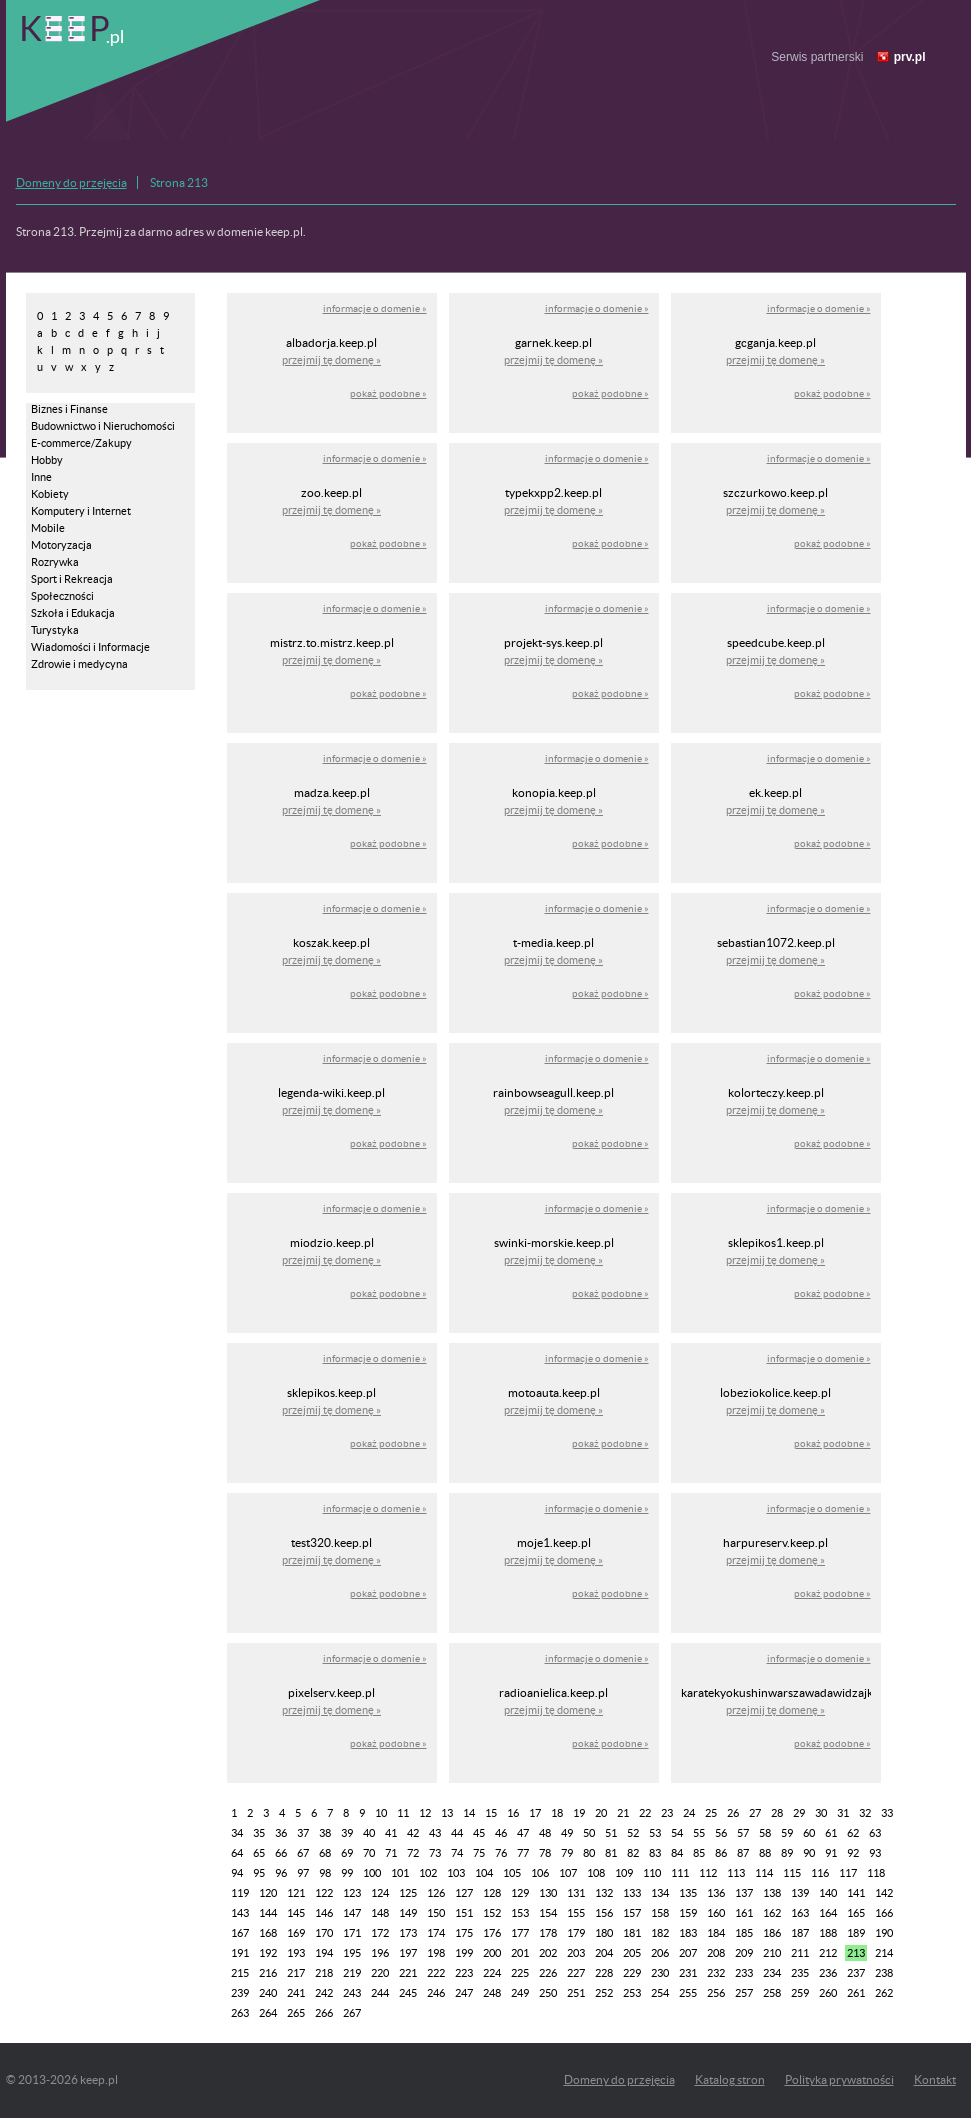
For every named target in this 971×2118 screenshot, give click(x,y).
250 (548, 1993)
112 (708, 1873)
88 (765, 1853)
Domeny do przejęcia (71, 182)
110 (652, 1873)
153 (520, 1913)
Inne (41, 477)
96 (281, 1873)
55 (699, 1833)
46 (501, 1833)
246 (436, 1993)
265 (296, 2013)
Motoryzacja (61, 545)
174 (436, 1933)
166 (884, 1913)
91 (831, 1853)
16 (513, 1813)
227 (576, 1973)
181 (632, 1933)
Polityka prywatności (839, 2079)
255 (688, 1993)
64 (237, 1853)
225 (520, 1973)
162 (772, 1913)
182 (660, 1933)
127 (464, 1893)
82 (633, 1853)
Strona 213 (179, 182)
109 (624, 1873)
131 (576, 1893)
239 (240, 1993)
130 (548, 1893)
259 (800, 1993)
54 (677, 1833)
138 (772, 1893)
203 (576, 1953)
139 (800, 1893)
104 (484, 1873)
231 (688, 1973)
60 (809, 1833)
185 (744, 1933)
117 (848, 1873)
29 (799, 1813)
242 (324, 1993)
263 (240, 2013)
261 (856, 1993)
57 (743, 1833)
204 (604, 1953)
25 (711, 1813)
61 (831, 1833)
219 (352, 1973)
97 (303, 1873)
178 (548, 1933)
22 (645, 1813)
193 (296, 1953)
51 (611, 1833)
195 (352, 1953)
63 (875, 1833)
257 (744, 1993)
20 (601, 1813)
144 (268, 1913)
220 (380, 1973)
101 (400, 1873)
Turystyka (55, 630)
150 (436, 1913)
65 (259, 1853)
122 (324, 1893)
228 (604, 1973)
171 (352, 1933)
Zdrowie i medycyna (79, 664)
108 (596, 1873)
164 (828, 1913)
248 (492, 1993)
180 (604, 1933)
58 (765, 1833)
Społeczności (62, 596)
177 (520, 1933)
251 (576, 1993)
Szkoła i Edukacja (73, 613)
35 (259, 1833)
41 (391, 1833)
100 (372, 1873)
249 (520, 1993)
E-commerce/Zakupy (81, 443)
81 (611, 1853)
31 (843, 1813)
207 (688, 1953)
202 (548, 1953)
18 (557, 1813)
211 (800, 1953)
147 (352, 1913)
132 (604, 1893)
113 (736, 1873)
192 (268, 1953)
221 (408, 1973)
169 (296, 1933)
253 (632, 1993)
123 (352, 1893)
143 (240, 1913)
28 (777, 1813)
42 (413, 1833)
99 (347, 1873)
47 (523, 1833)
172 (380, 1933)
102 (428, 1873)
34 (237, 1833)
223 (464, 1973)
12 (425, 1813)
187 (800, 1933)
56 (721, 1833)
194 (324, 1953)
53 (655, 1833)
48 (545, 1833)
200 (492, 1953)
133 (632, 1893)
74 (457, 1853)
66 (281, 1853)
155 (576, 1913)
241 (296, 1993)
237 (856, 1973)
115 (792, 1873)
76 (501, 1853)
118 (876, 1873)
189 (856, 1933)
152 (492, 1913)
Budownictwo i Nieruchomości (103, 426)
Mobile (48, 528)
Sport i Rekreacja (72, 579)
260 (828, 1993)
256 (716, 1993)
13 (447, 1813)
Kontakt (935, 2079)
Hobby (47, 460)
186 (772, 1933)
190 (884, 1933)
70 (369, 1853)
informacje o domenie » (375, 308)
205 (632, 1953)
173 (408, 1933)
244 (380, 1993)
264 (268, 2013)
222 (436, 1973)
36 (281, 1833)
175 (464, 1933)
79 (567, 1853)
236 (828, 1973)
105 (512, 1873)
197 (408, 1953)
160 (716, 1913)
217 (296, 1973)
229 (632, 1973)
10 (381, 1813)
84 (677, 1853)
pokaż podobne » (388, 393)
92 (853, 1853)
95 (259, 1873)
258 (772, 1993)
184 (716, 1933)
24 (689, 1813)
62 (853, 1833)
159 (688, 1913)
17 (535, 1813)
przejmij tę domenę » (331, 360)
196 (380, 1953)
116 (820, 1873)
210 (772, 1953)
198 (436, 1953)
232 (716, 1973)
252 (604, 1993)
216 (268, 1973)
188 (828, 1933)
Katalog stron (730, 2079)
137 (744, 1893)
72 (413, 1853)
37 (303, 1833)
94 (237, 1873)
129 (520, 1893)
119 (240, 1893)
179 (576, 1933)
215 (240, 1973)
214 (884, 1953)
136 (716, 1893)
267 (352, 2013)
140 (828, 1893)
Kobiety (50, 494)
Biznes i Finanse (69, 409)
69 (347, 1853)
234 (772, 1973)
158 (660, 1913)
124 (380, 1893)
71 (391, 1853)
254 (660, 1993)
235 (800, 1973)
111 (680, 1873)
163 (800, 1913)
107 (568, 1873)
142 (884, 1893)
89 (787, 1853)
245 (408, 1993)
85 (699, 1853)
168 (268, 1933)
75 (479, 1853)
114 (764, 1873)
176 (492, 1933)
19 (579, 1813)
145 (296, 1913)
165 (856, 1913)
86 (721, 1853)
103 (456, 1873)
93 (875, 1853)
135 (688, 1893)
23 (667, 1813)
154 (548, 1913)
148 (380, 1913)
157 (632, 1913)
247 (464, 1993)
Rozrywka (55, 562)
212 (828, 1953)
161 (744, 1913)
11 (403, 1813)
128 (492, 1893)
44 (457, 1833)
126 (436, 1893)
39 (347, 1833)
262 (884, 1993)
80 (589, 1853)
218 (324, 1973)
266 (324, 2013)
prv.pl (910, 57)
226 (548, 1973)
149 (408, 1913)
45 (479, 1833)
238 (884, 1973)
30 (821, 1813)
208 (716, 1953)
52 (633, 1833)
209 (744, 1953)
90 (809, 1853)
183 (688, 1933)
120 (268, 1893)
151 (464, 1913)
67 (303, 1853)
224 (492, 1973)
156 (604, 1913)
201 (520, 1953)
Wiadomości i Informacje (90, 647)
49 (567, 1833)
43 (435, 1833)
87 (743, 1853)
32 (865, 1813)
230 (660, 1973)
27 (755, 1813)
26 (733, 1813)
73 (435, 1853)
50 (589, 1833)
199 (464, 1953)
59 (787, 1833)
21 (623, 1813)
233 (744, 1973)
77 (523, 1853)
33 (887, 1813)
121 (296, 1893)
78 (545, 1853)
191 (240, 1953)
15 (491, 1813)
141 (856, 1893)
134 (660, 1893)
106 (540, 1873)
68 (325, 1853)
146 (324, 1913)
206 (660, 1953)
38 (325, 1833)
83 (655, 1853)
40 (369, 1833)
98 (325, 1873)
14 (469, 1813)
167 (240, 1933)
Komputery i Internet (81, 511)
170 (324, 1933)
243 (352, 1993)
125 (408, 1893)
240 (268, 1993)
